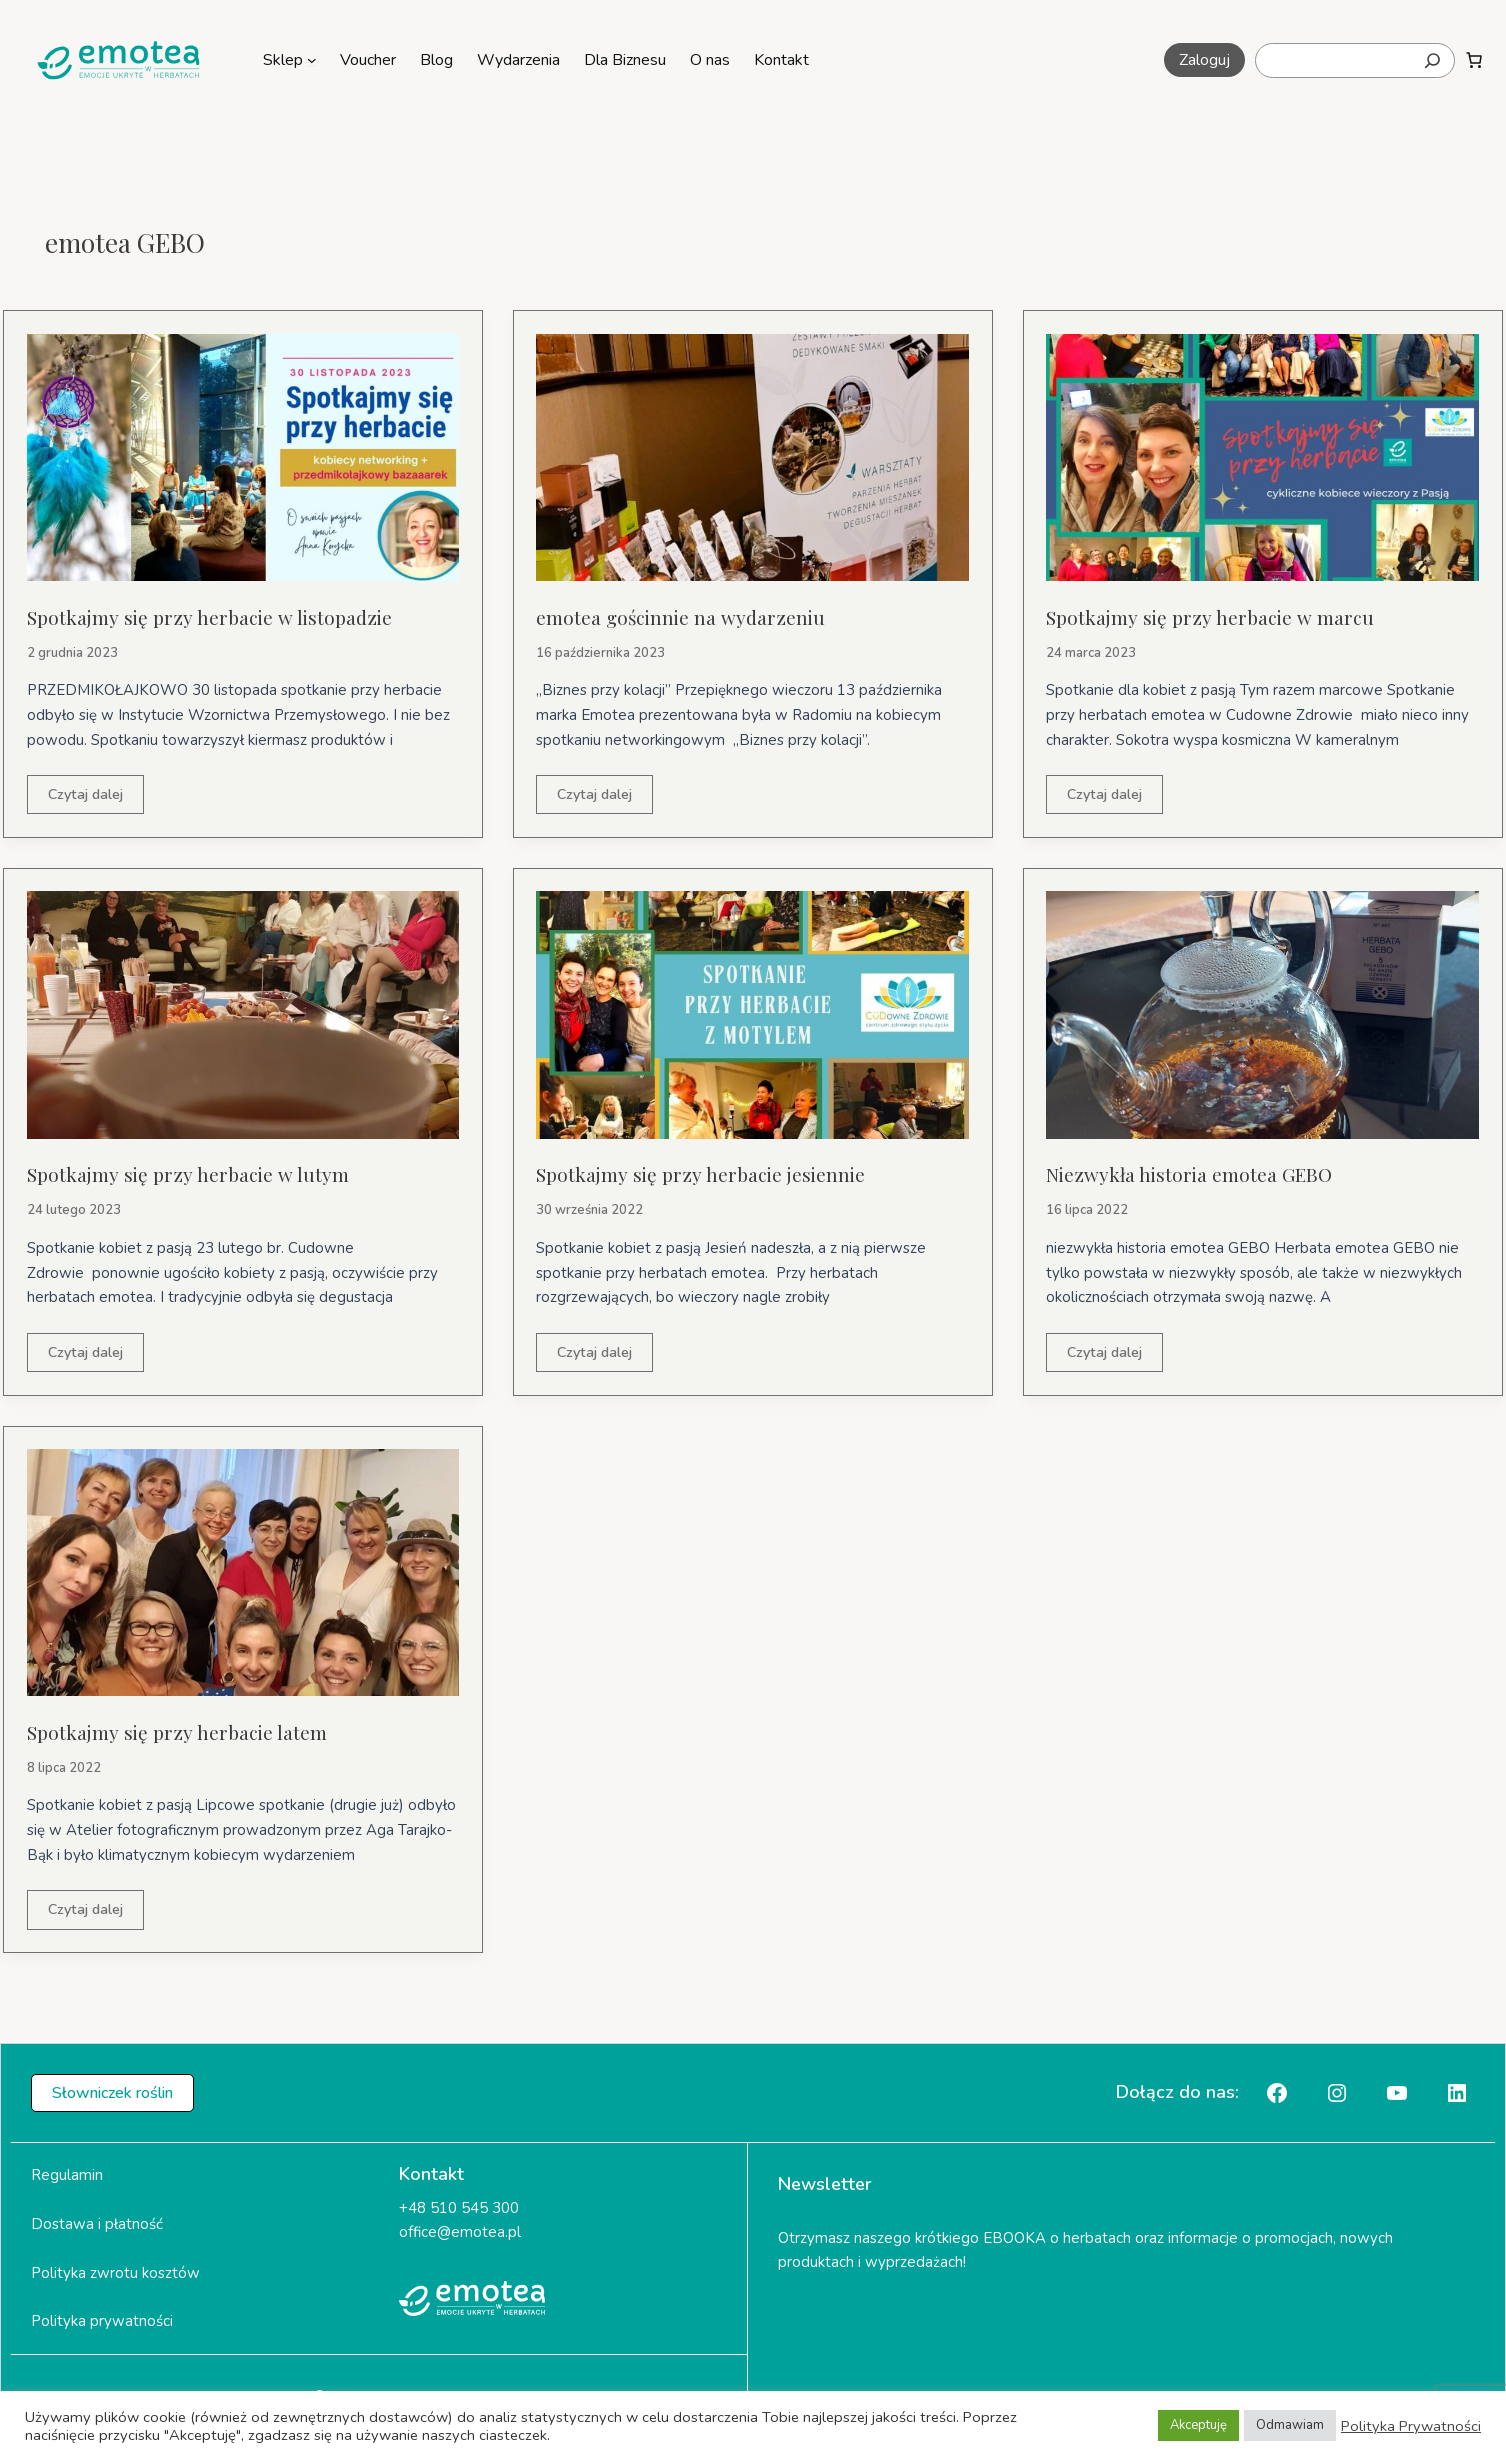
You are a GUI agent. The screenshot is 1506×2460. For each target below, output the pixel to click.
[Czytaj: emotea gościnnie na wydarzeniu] (752, 456)
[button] (1204, 60)
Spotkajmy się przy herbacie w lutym (191, 1175)
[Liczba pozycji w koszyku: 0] (1474, 60)
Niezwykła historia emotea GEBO (1196, 1175)
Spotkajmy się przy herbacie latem (182, 1733)
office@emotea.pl (460, 2236)
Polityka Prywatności (1411, 2426)
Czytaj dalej (89, 799)
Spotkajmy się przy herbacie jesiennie (706, 1175)
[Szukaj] (1432, 60)
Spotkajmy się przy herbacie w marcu (1214, 616)
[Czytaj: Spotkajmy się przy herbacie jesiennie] (752, 1015)
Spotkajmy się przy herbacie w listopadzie (216, 616)
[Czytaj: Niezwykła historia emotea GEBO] (1262, 1015)
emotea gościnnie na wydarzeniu (686, 616)
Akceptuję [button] (1198, 2425)
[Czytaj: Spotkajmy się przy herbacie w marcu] (1262, 456)
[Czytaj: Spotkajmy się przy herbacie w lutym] (243, 1015)
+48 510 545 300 (459, 2211)
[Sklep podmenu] (312, 60)
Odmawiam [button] (1290, 2425)
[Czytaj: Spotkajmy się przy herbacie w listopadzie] (243, 456)
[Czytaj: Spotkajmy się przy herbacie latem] (243, 1574)
